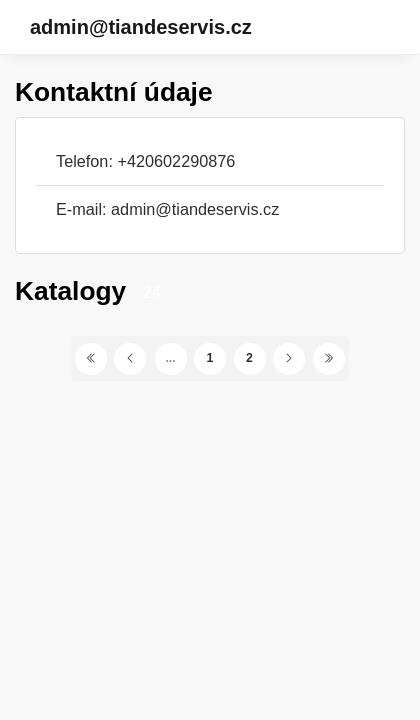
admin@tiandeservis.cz (141, 27)
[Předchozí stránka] (130, 359)
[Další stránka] (289, 359)
